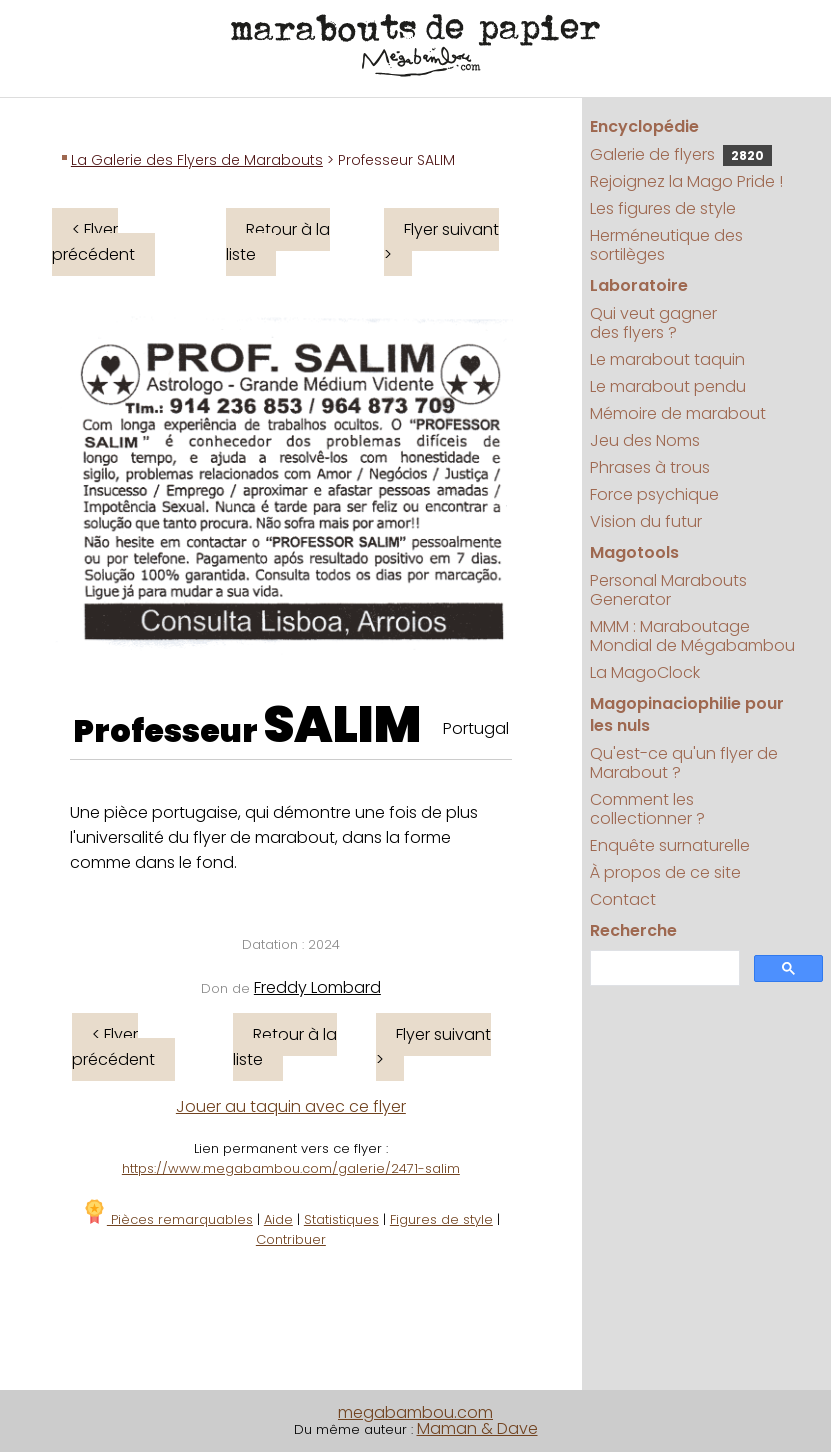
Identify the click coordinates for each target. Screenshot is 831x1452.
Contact (623, 899)
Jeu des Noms (645, 440)
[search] (663, 968)
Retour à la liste (278, 242)
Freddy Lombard (317, 987)
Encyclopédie (644, 126)
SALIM (342, 725)
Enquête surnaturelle (670, 845)
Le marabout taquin (667, 359)
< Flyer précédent (93, 242)
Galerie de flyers (681, 154)
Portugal (476, 728)
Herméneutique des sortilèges (666, 245)
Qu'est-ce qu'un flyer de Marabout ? (684, 763)
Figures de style (441, 1219)
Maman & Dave (477, 1428)
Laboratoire (639, 285)
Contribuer (291, 1239)
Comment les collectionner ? (647, 809)
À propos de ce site (665, 872)
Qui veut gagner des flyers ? (653, 323)
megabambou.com (415, 1412)
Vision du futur (646, 521)
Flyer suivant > (441, 242)
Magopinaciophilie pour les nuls (687, 714)
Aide (278, 1219)
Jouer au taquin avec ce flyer (291, 1106)
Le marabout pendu (668, 386)
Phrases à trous (650, 467)
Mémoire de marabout (678, 413)
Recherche (633, 930)
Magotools (634, 552)
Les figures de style (663, 208)
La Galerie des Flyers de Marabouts (197, 160)
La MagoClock (645, 672)
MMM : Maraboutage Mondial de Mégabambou (692, 636)
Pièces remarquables (167, 1219)
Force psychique (654, 494)
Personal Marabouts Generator (668, 590)
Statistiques (341, 1219)
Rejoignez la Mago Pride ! (686, 181)
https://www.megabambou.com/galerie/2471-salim (291, 1168)
